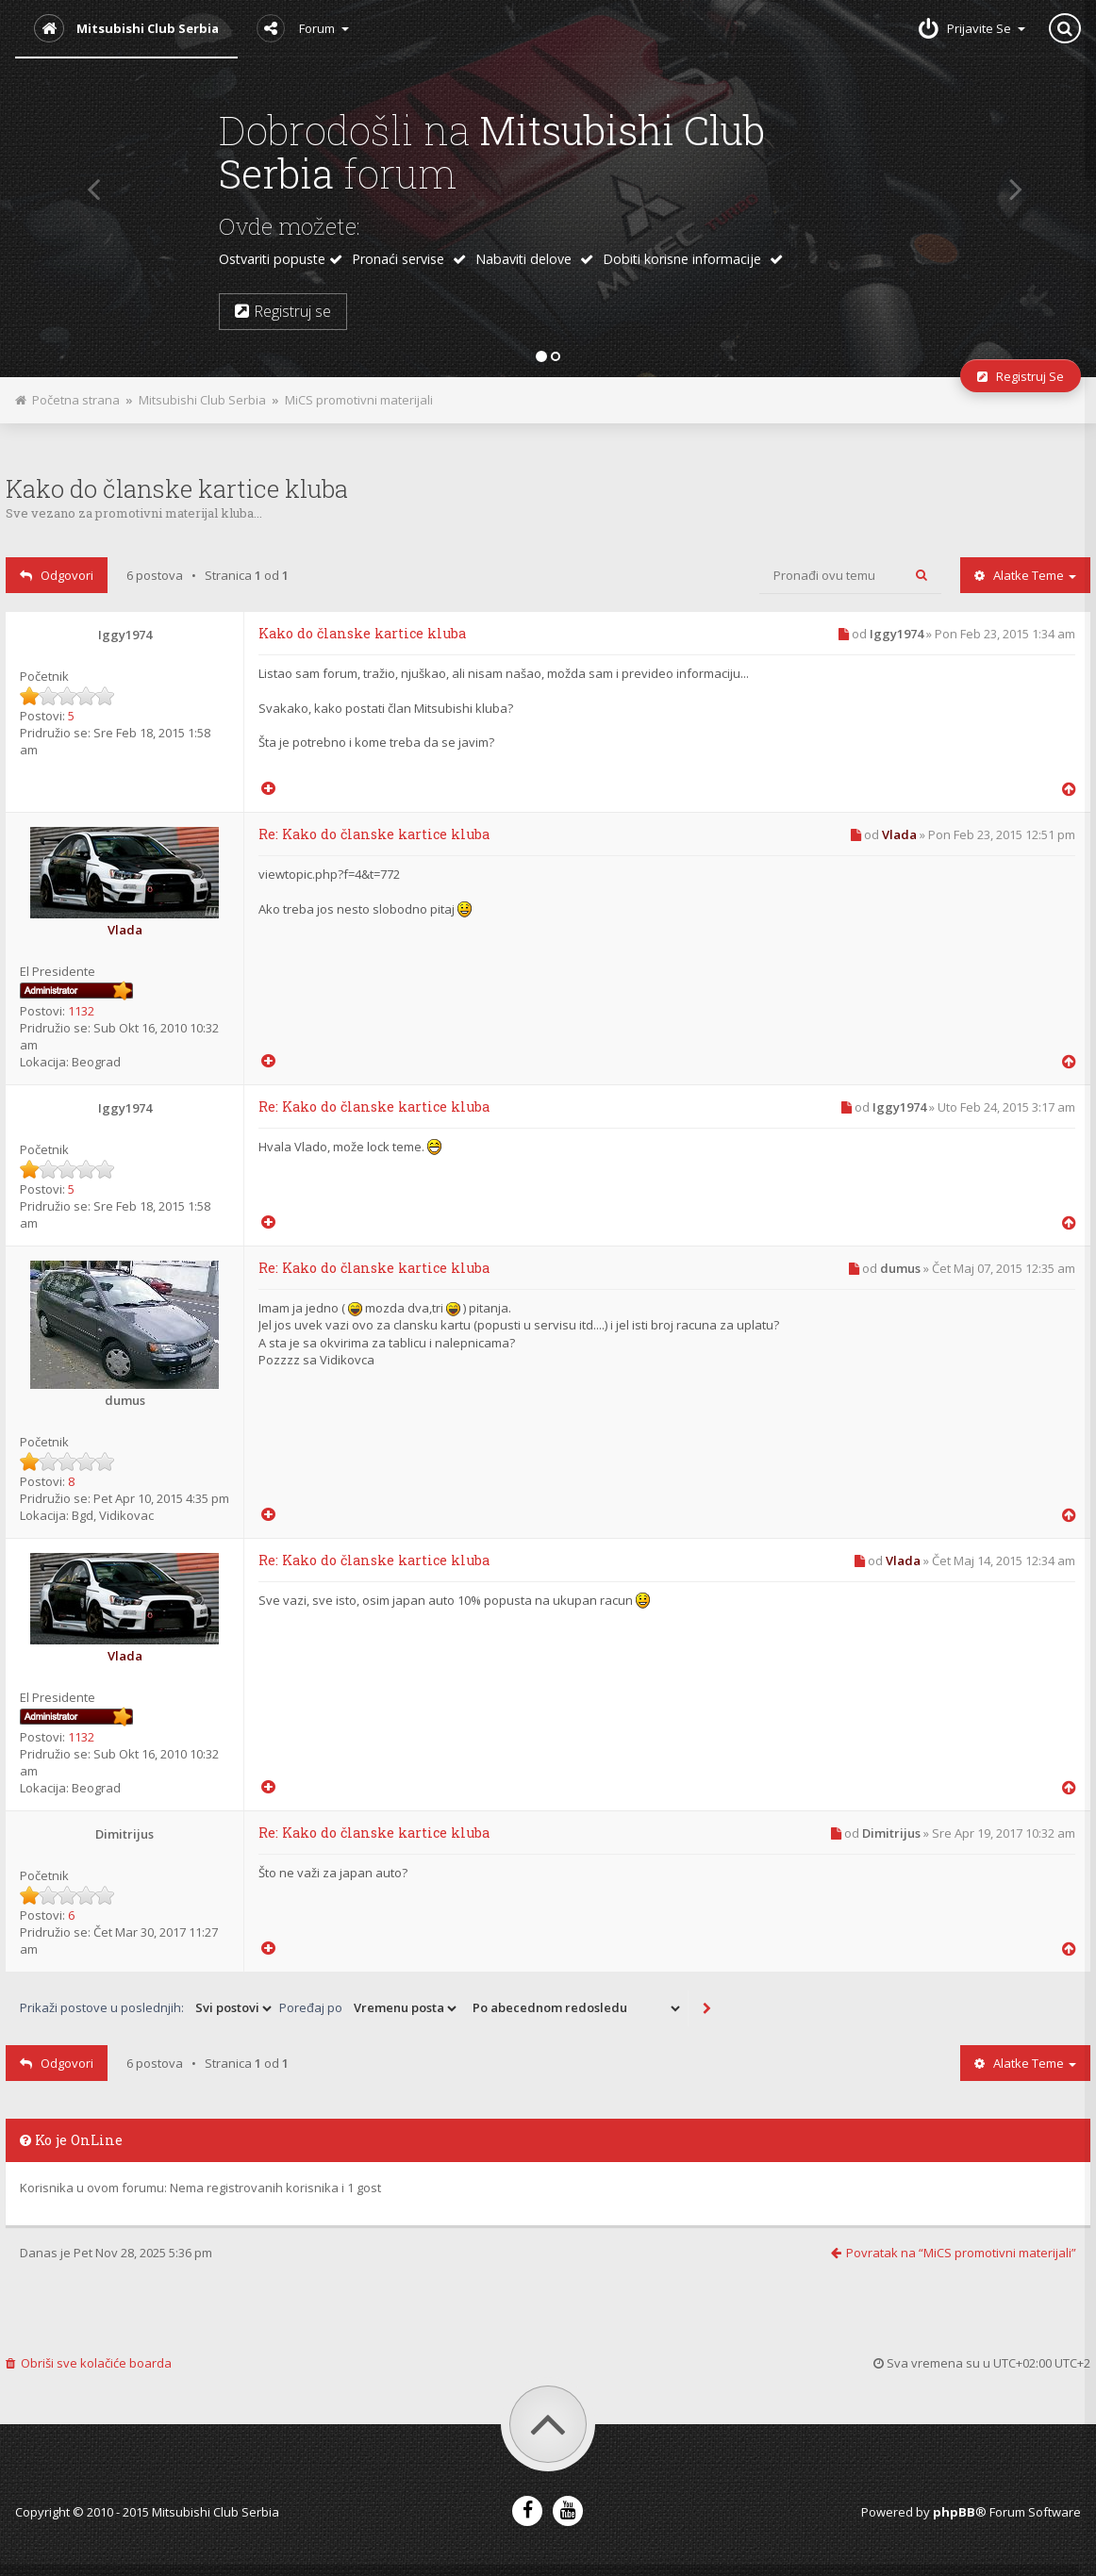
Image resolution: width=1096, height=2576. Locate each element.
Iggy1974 (125, 634)
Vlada (125, 929)
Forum (303, 28)
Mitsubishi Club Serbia (202, 399)
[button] (87, 188)
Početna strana (67, 399)
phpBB (954, 2511)
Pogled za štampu (443, 395)
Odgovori (56, 575)
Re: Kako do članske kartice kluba (374, 834)
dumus (125, 1400)
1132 (81, 1010)
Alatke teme (1025, 575)
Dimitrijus (124, 1833)
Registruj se (1020, 376)
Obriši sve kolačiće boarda (89, 2362)
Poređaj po (369, 2008)
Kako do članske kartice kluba (177, 488)
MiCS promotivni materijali (359, 399)
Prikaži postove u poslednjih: (147, 2008)
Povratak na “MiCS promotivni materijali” (953, 2252)
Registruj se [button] (283, 311)
